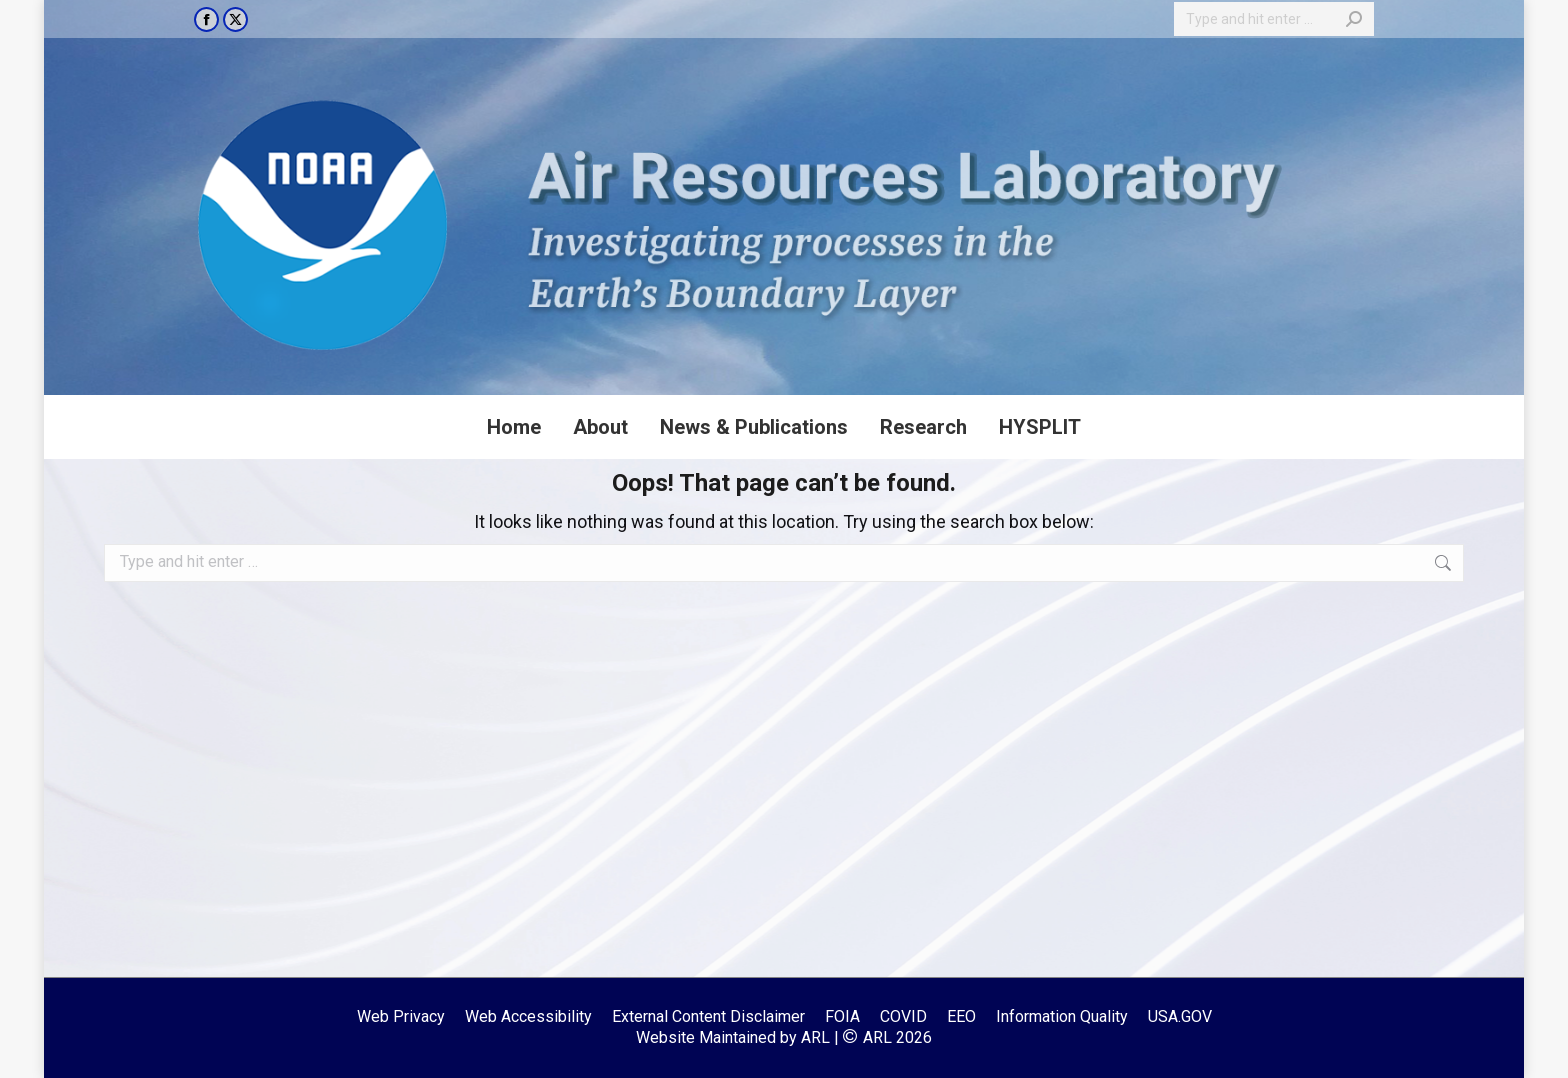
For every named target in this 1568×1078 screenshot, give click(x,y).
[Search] (1274, 19)
